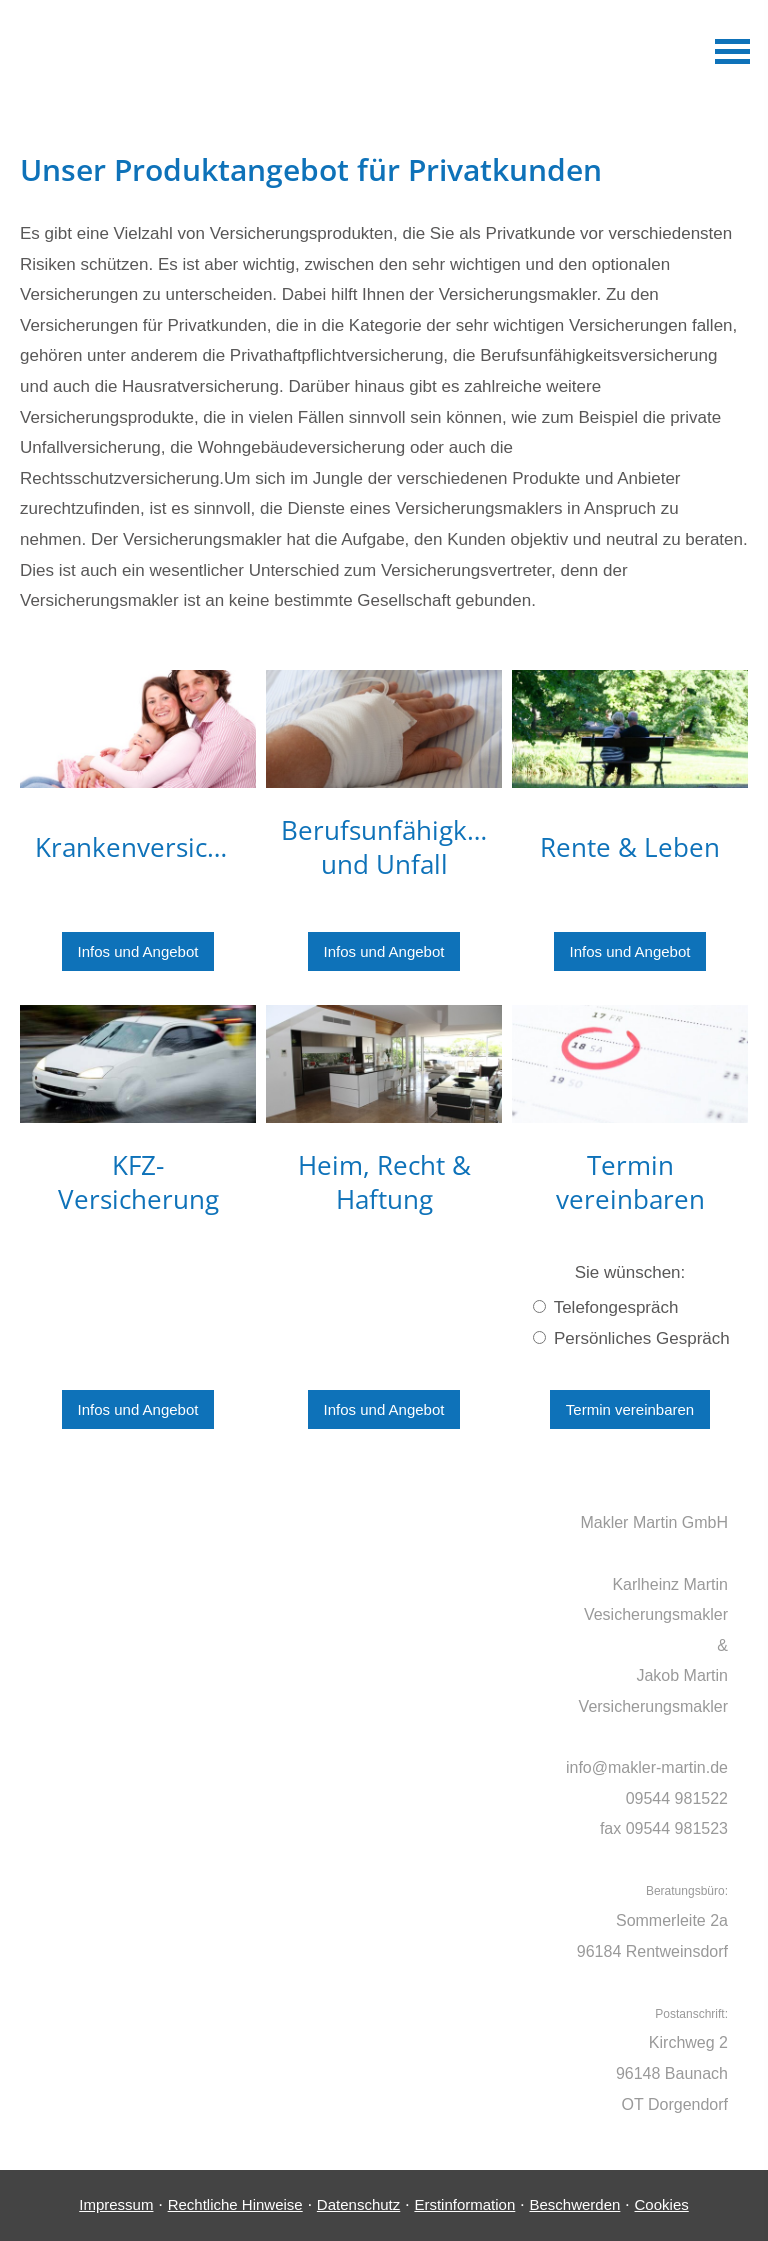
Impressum (116, 2204)
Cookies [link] (662, 2204)
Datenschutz (358, 2204)
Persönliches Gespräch (631, 1338)
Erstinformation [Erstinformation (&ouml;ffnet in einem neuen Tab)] (464, 2204)
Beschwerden (574, 2204)
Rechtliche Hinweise (235, 2204)
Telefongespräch (605, 1307)
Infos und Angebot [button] (138, 951)
